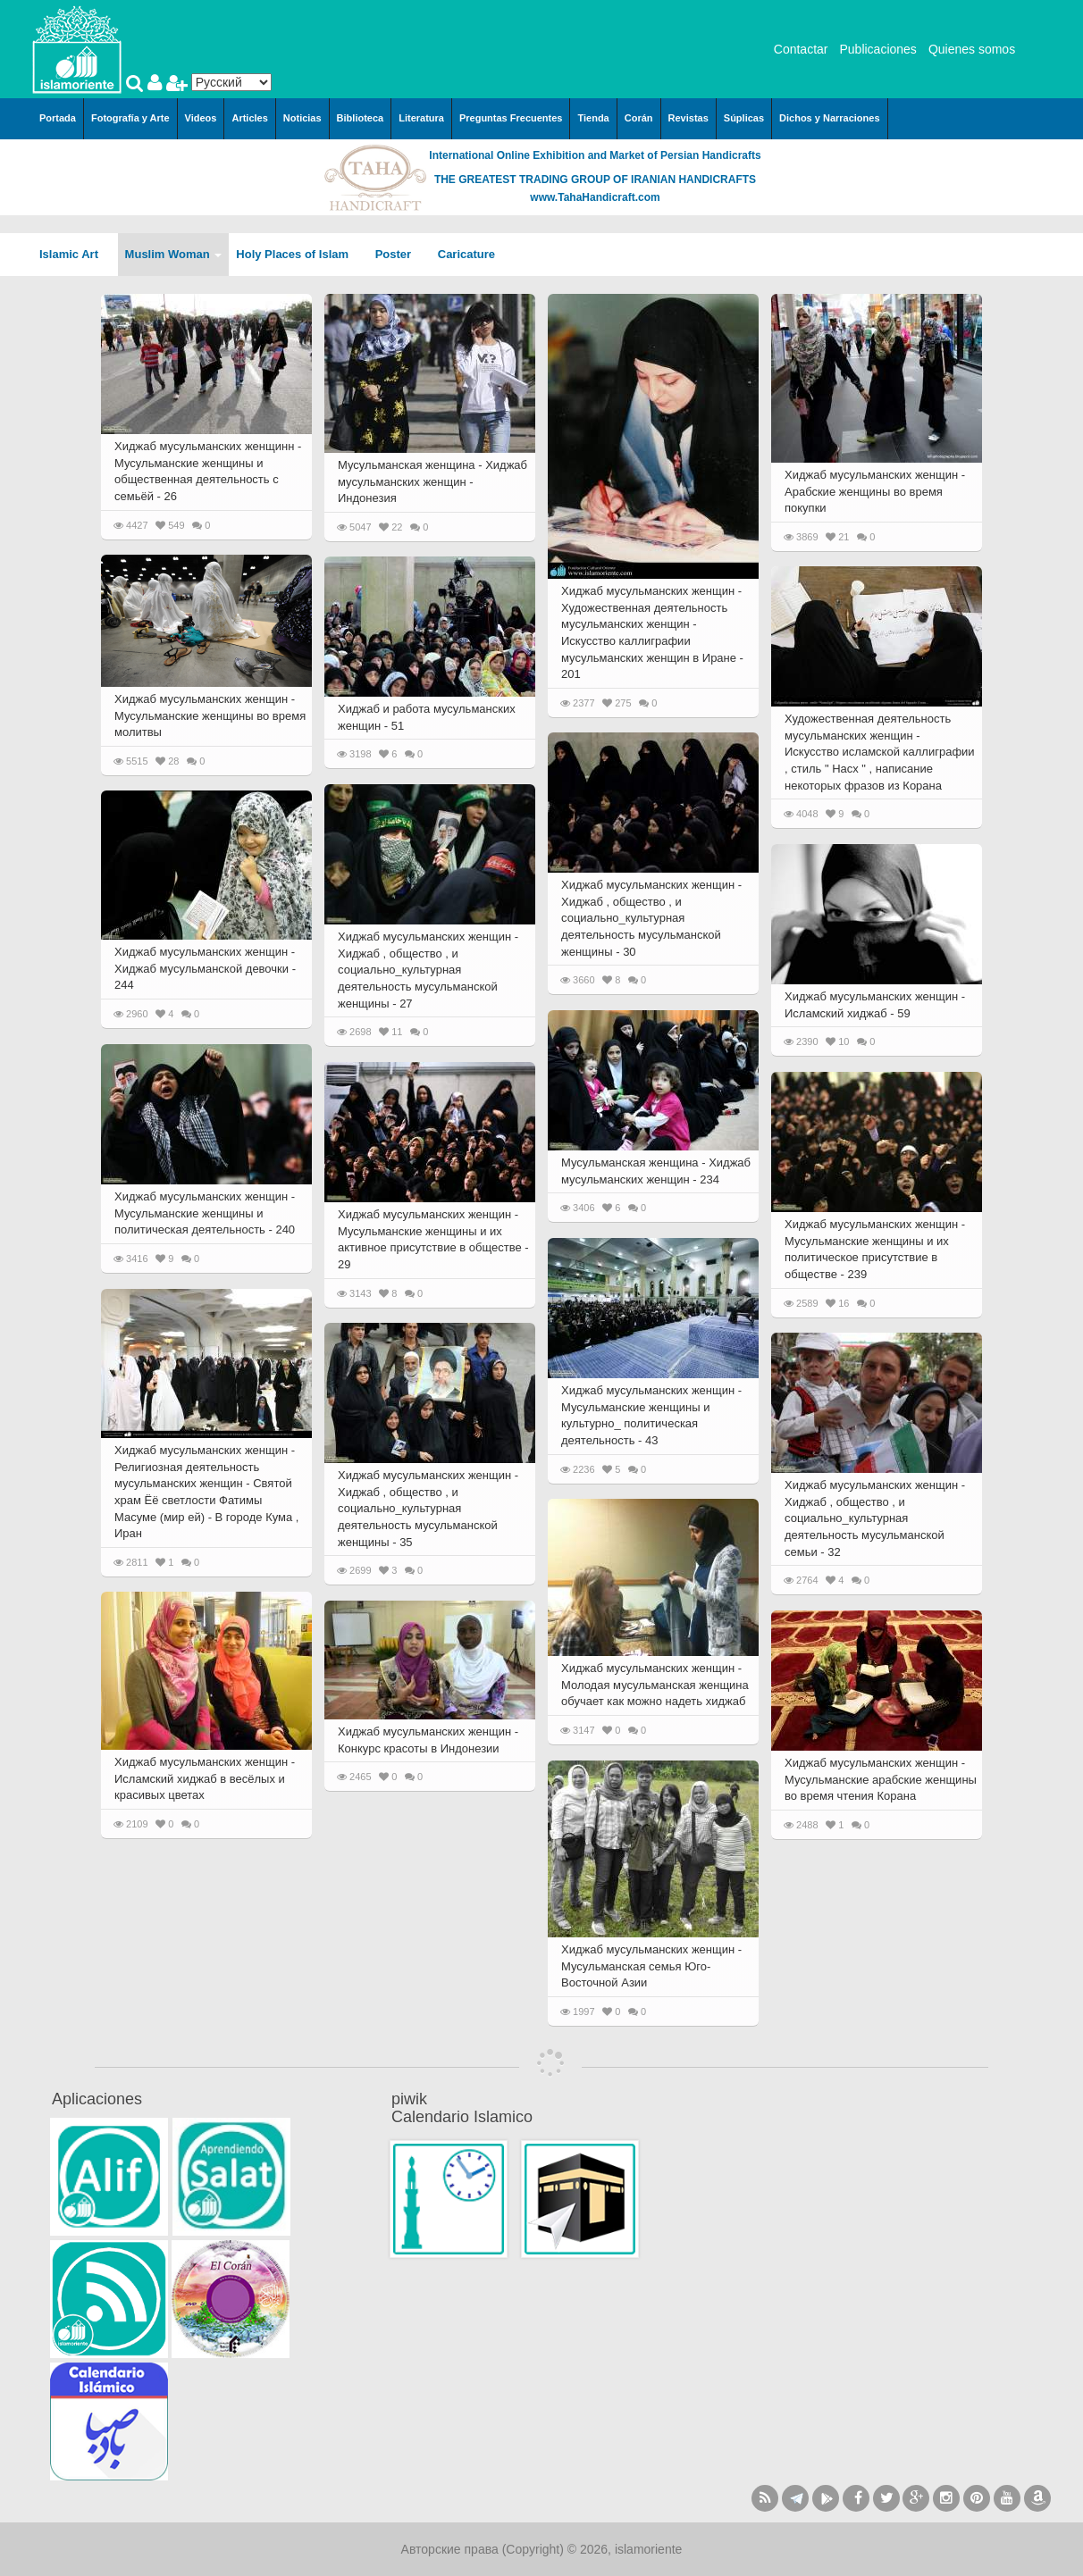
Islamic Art (75, 254)
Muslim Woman (173, 254)
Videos (201, 118)
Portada (57, 118)
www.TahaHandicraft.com (594, 197)
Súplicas (744, 118)
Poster (399, 254)
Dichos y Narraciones (829, 118)
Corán (639, 118)
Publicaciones (877, 49)
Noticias (302, 118)
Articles (249, 118)
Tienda (593, 118)
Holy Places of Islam (298, 254)
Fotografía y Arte (130, 118)
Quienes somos (971, 49)
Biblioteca (360, 118)
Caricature (466, 254)
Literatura (421, 118)
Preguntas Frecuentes (511, 118)
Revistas (688, 118)
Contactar (801, 49)
